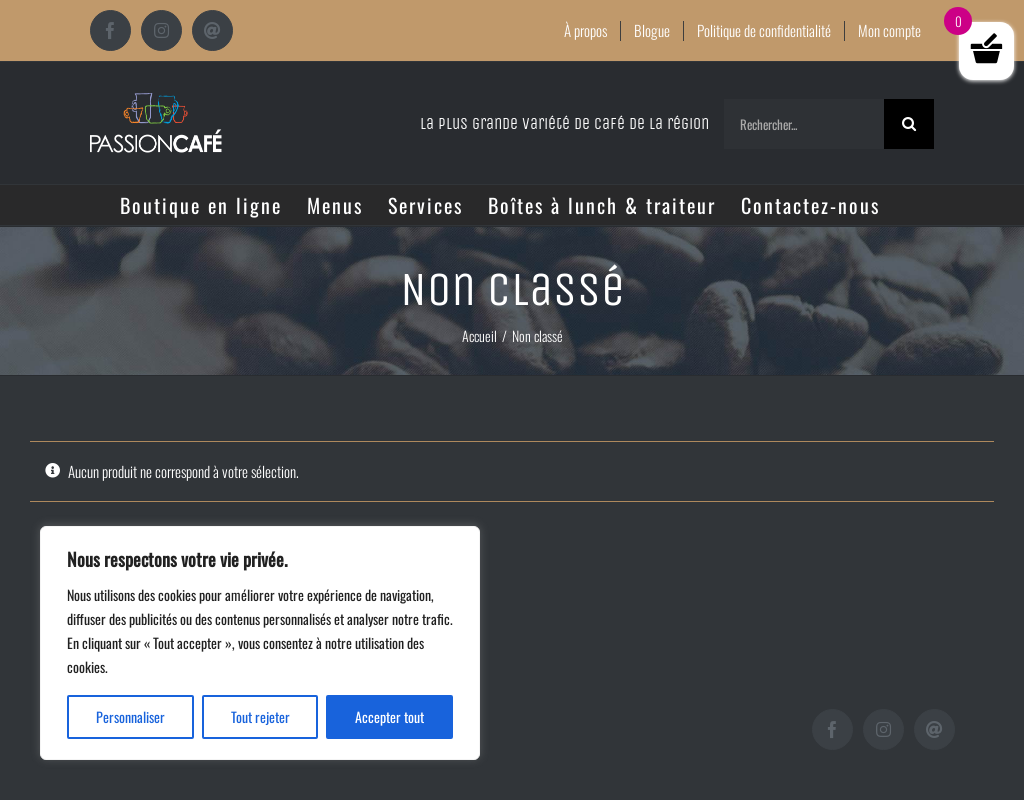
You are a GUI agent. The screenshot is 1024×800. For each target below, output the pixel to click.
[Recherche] (909, 124)
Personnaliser (130, 716)
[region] (260, 643)
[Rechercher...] (804, 124)
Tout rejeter (260, 716)
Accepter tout (389, 716)
